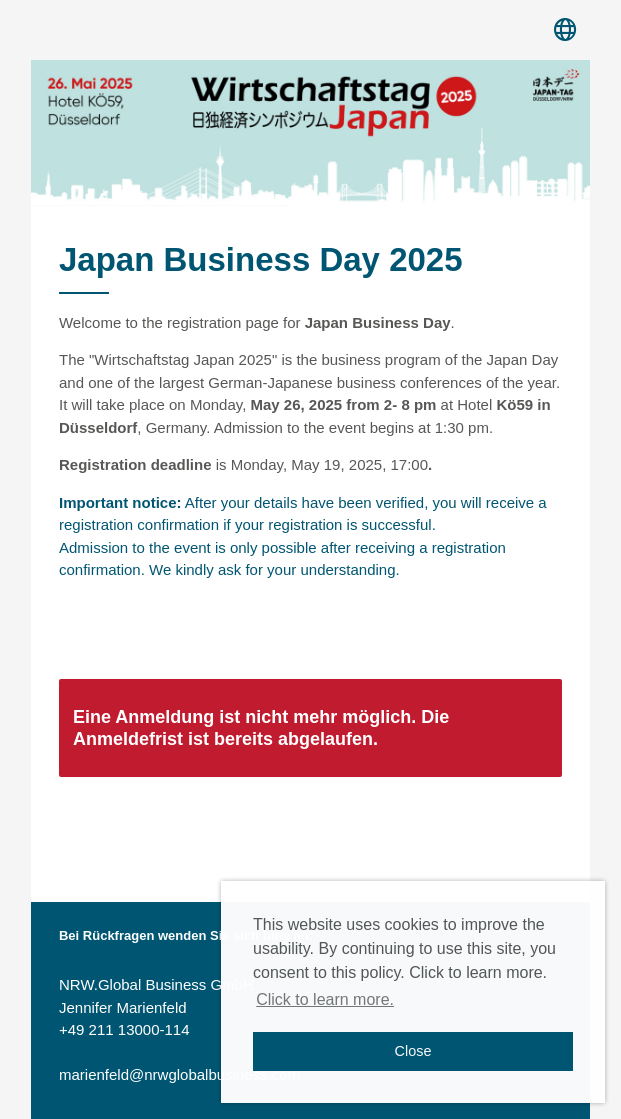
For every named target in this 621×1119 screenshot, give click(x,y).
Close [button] (413, 1051)
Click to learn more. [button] (325, 999)
